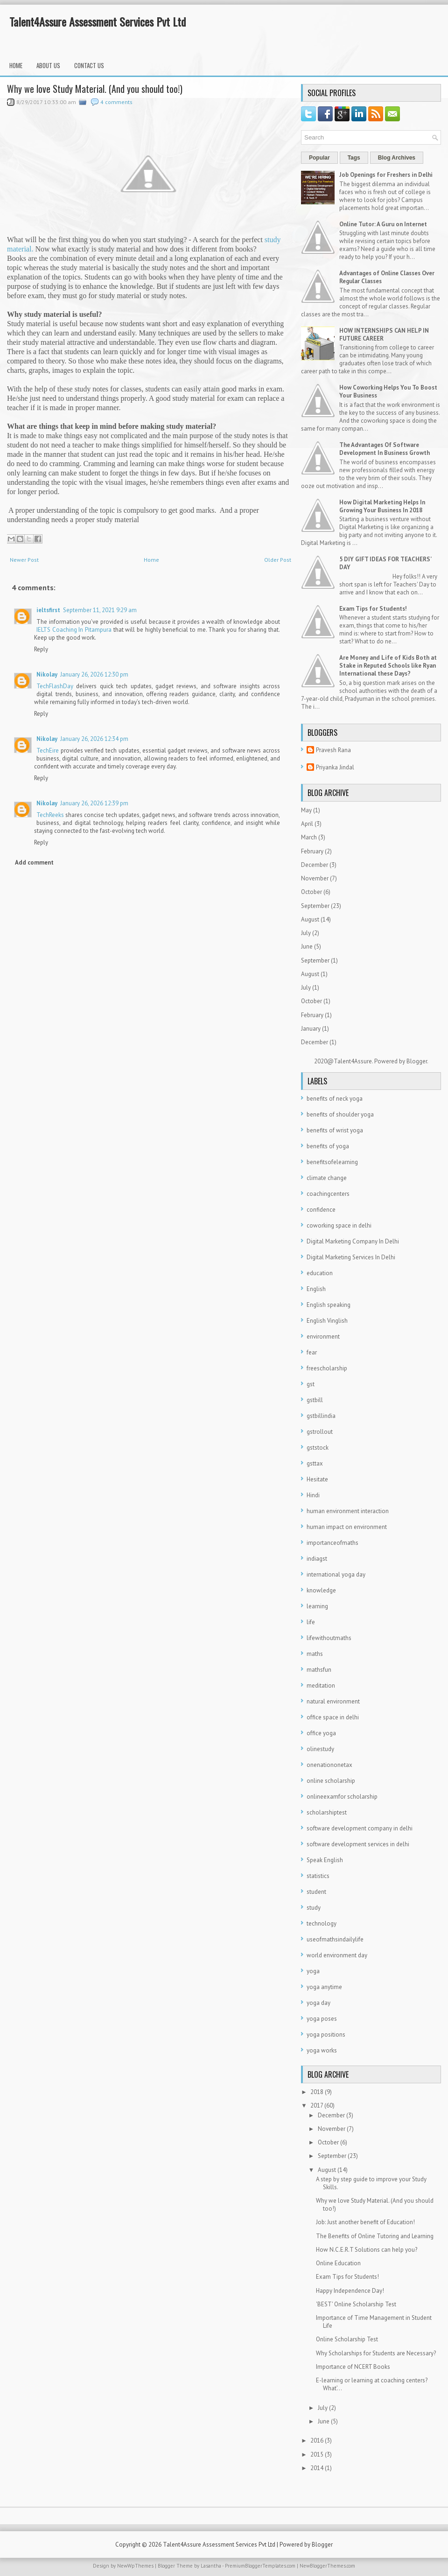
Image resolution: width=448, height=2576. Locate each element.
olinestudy (320, 1749)
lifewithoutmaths (329, 1638)
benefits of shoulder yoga (340, 1114)
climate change (327, 1178)
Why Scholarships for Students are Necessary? (376, 2353)
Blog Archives (396, 157)
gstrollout (320, 1432)
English (316, 1289)
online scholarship (331, 1781)
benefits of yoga (328, 1146)
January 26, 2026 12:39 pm (94, 803)
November (315, 878)
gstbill (315, 1400)
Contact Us (89, 65)
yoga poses (322, 2019)
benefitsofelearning (332, 1162)
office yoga (321, 1733)
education (320, 1273)
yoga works (322, 2050)
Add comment (34, 862)
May (306, 810)
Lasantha (211, 2565)
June (307, 946)
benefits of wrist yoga (335, 1130)
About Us (48, 65)
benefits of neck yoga (335, 1099)
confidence (321, 1210)
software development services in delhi (358, 1844)
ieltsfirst (48, 610)
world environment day (337, 1955)
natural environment (333, 1701)
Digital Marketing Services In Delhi (351, 1257)
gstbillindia (321, 1416)
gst (311, 1384)
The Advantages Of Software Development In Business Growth (384, 449)
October (311, 892)
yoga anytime (324, 1987)
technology (321, 1923)
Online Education (338, 2263)
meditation (321, 1685)
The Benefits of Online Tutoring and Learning (375, 2236)
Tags (354, 157)
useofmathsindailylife (335, 1939)
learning (317, 1606)
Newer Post (24, 559)
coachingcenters (328, 1194)
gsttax (315, 1463)
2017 (316, 2105)
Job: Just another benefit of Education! (365, 2222)
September (315, 906)
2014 (316, 2468)
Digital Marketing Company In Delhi (353, 1241)
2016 (316, 2440)
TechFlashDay (54, 686)
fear (312, 1352)
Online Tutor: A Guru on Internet (383, 224)
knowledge (321, 1590)
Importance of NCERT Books (353, 2367)
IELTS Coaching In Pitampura (74, 630)
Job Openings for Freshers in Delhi (386, 175)
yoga (313, 1971)
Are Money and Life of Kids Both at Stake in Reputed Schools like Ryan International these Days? (388, 665)
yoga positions (326, 2034)
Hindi (313, 1495)
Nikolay (46, 674)
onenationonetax (329, 1765)
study (314, 1908)
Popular (319, 157)
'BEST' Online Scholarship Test (356, 2304)
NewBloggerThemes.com (327, 2565)
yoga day (318, 2003)
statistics (318, 1876)
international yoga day (336, 1574)
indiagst (317, 1559)
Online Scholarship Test (347, 2339)
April (307, 824)
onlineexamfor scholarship (342, 1797)
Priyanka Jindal (335, 767)
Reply (41, 649)
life (311, 1622)
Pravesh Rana (333, 750)
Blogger (416, 1061)
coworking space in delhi (339, 1225)
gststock (318, 1448)
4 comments (116, 101)
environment (323, 1336)
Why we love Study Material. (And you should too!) (94, 88)
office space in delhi (333, 1717)
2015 (316, 2454)
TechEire (47, 750)
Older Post (277, 559)
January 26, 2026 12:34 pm (94, 739)
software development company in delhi (360, 1828)
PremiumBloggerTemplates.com (260, 2565)
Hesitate (317, 1479)
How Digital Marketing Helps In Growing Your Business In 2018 (382, 506)
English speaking (328, 1305)
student (316, 1892)
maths (315, 1654)
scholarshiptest (327, 1812)
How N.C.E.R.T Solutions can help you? (366, 2250)
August (310, 919)
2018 (316, 2092)
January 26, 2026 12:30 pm (94, 674)
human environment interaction (348, 1511)
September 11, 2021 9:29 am (100, 610)
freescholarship (327, 1368)
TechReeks (50, 815)
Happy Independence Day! (350, 2291)
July (306, 933)
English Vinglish (327, 1321)
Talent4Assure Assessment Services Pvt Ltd (97, 21)
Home (15, 65)
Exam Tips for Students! (373, 609)
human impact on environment (347, 1527)
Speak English (325, 1860)
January (311, 1029)
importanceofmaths (332, 1543)
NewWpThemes (135, 2565)
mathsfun (319, 1670)
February (312, 851)
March (309, 837)
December (314, 865)
